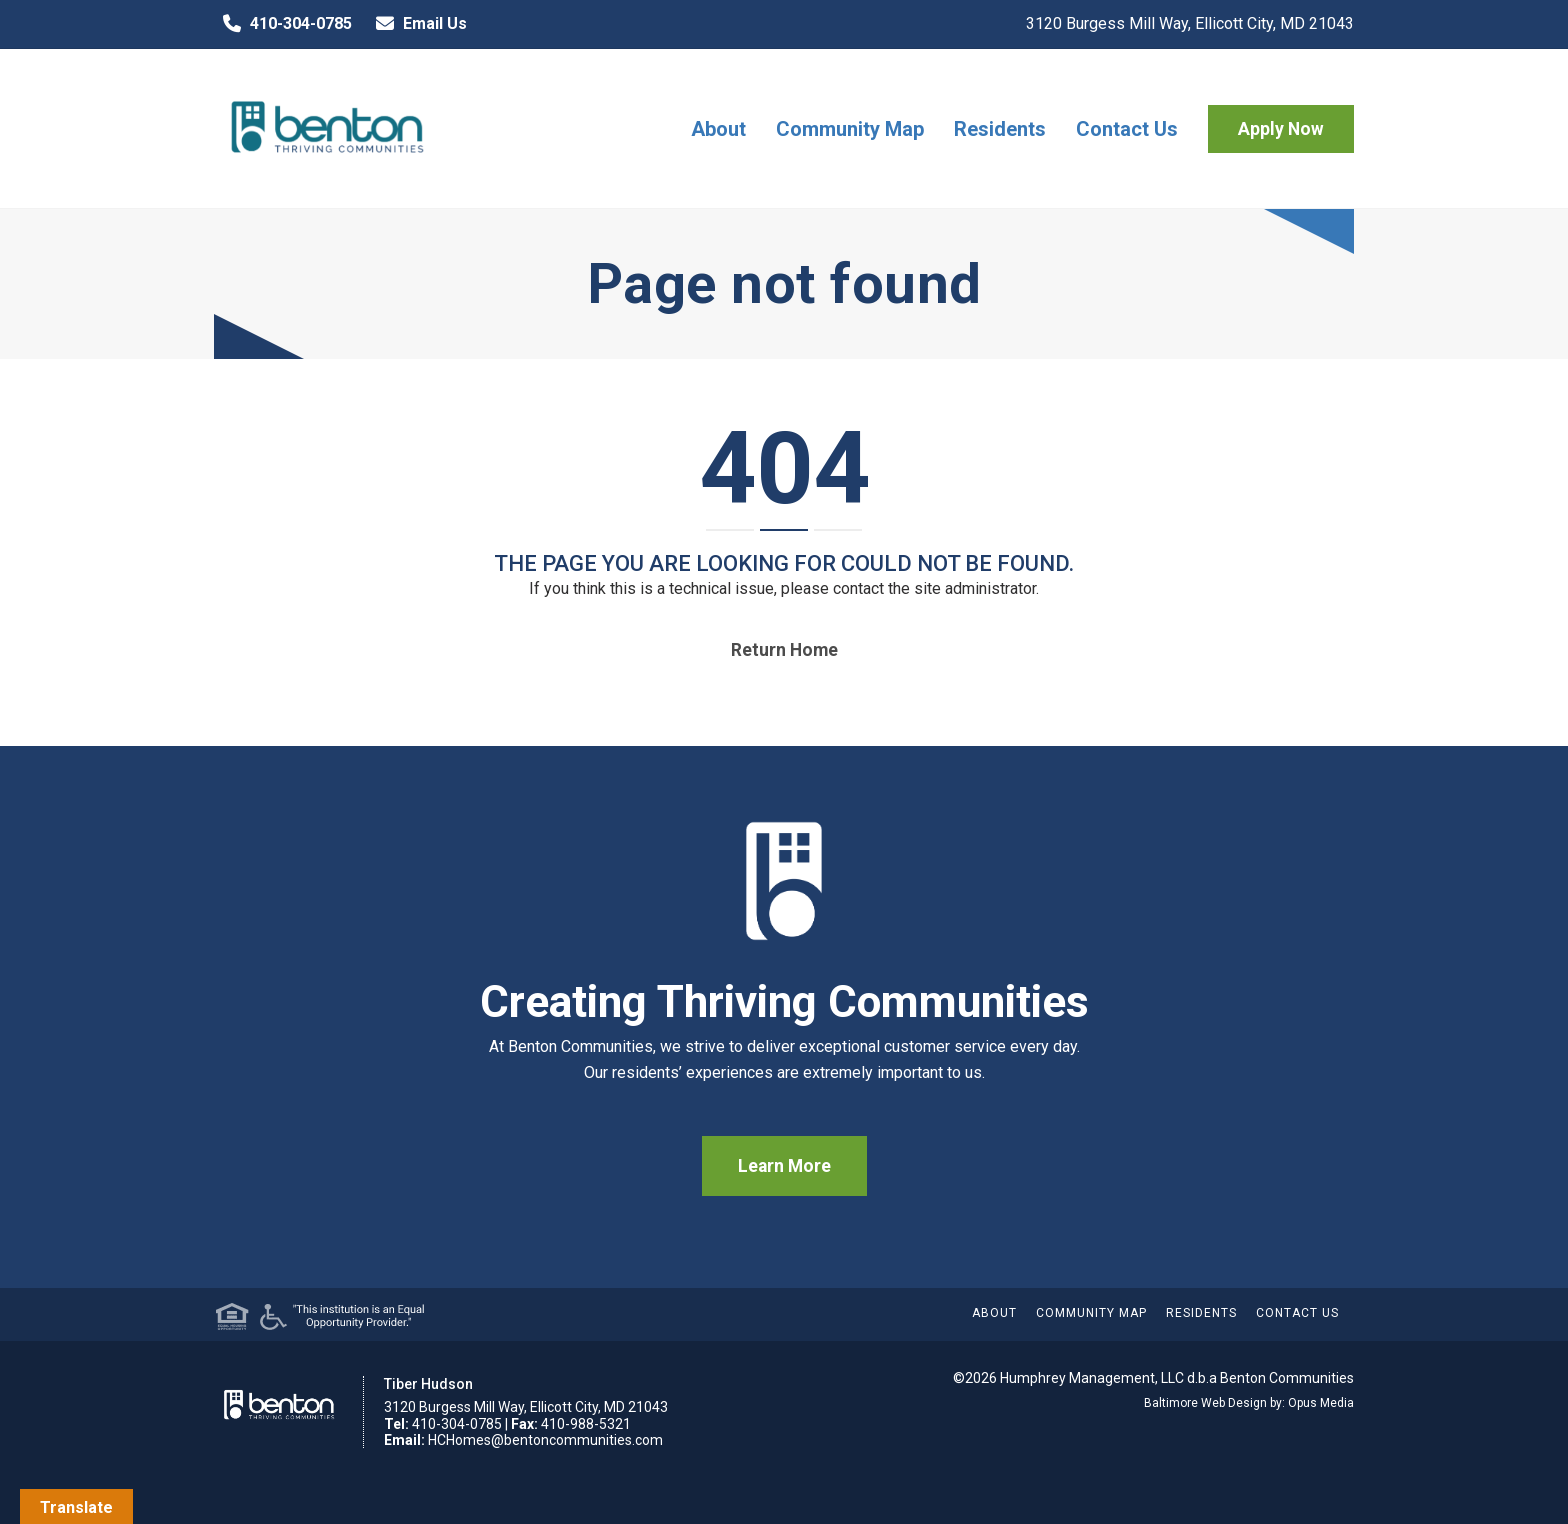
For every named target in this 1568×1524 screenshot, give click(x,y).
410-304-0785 (283, 24)
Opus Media (1321, 1403)
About (718, 129)
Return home (784, 650)
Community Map (850, 129)
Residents (1000, 129)
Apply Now (1281, 129)
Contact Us (1127, 129)
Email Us (417, 24)
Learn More (784, 1166)
